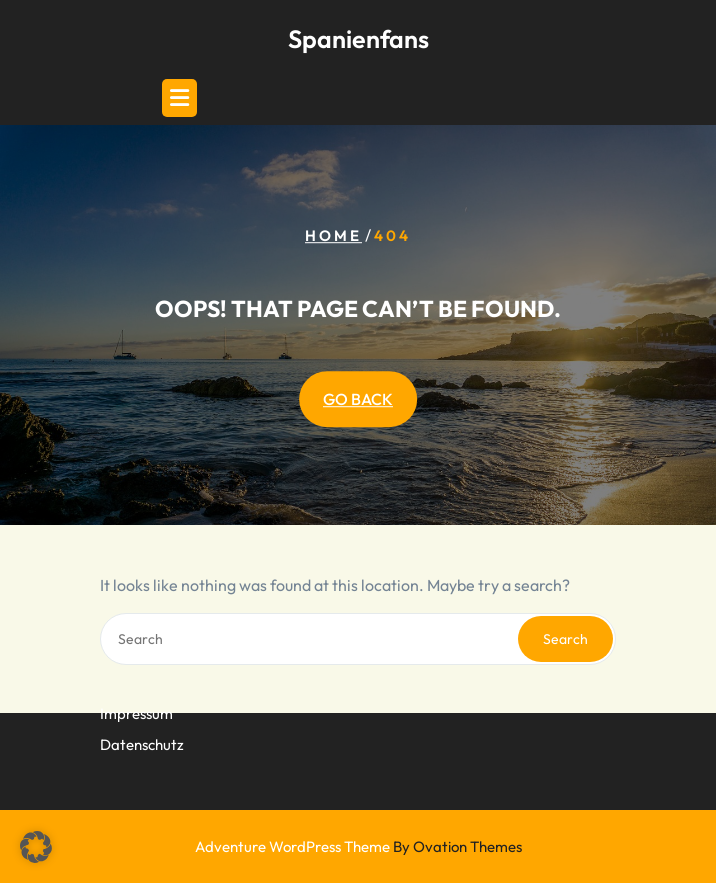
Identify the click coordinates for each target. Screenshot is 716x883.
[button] (36, 847)
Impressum (136, 702)
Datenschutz (142, 733)
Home (333, 235)
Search (565, 639)
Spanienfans (358, 39)
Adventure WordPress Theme (358, 846)
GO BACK (358, 399)
